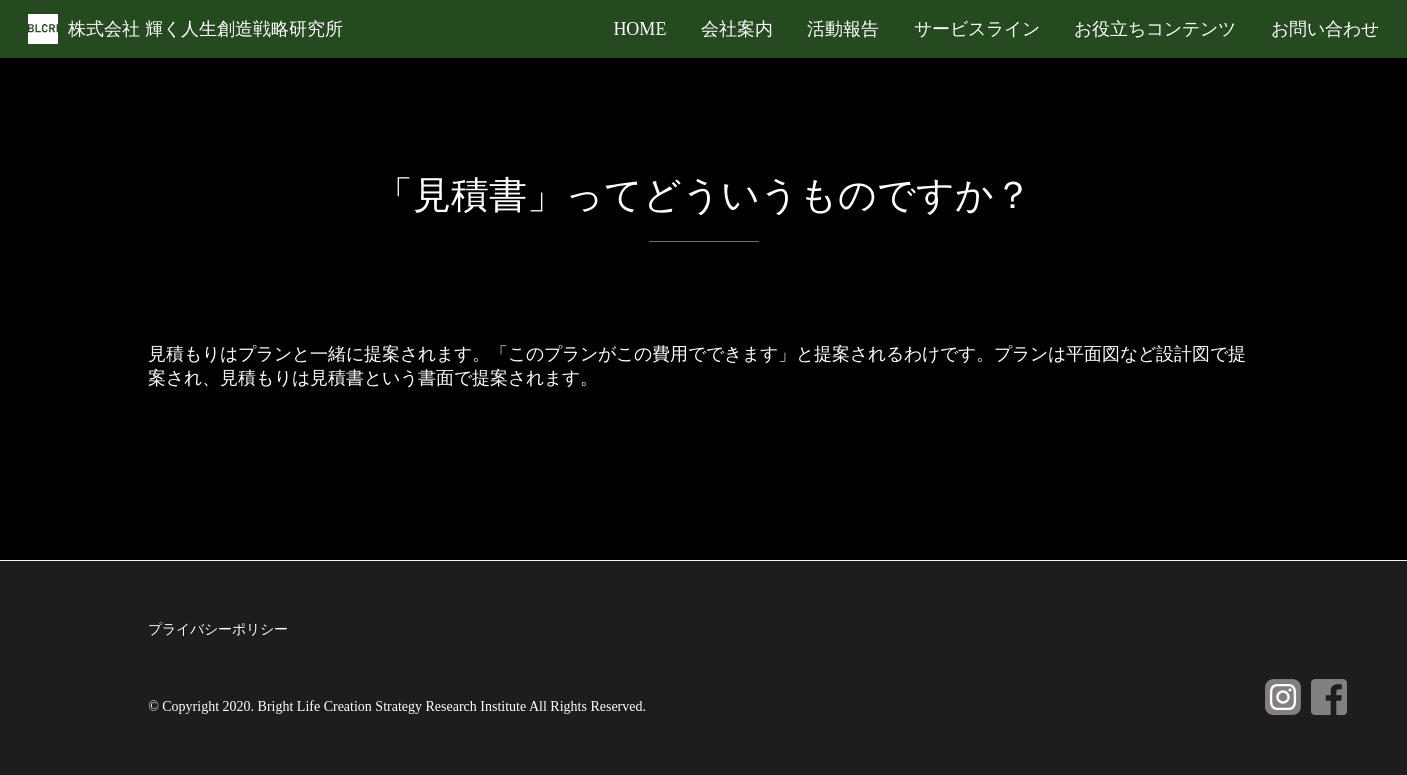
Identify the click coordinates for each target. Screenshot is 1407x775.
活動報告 (843, 29)
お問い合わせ (1325, 29)
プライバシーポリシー (218, 629)
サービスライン (977, 29)
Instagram (1283, 697)
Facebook (1329, 697)
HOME (639, 29)
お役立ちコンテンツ (1155, 29)
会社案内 (737, 29)
